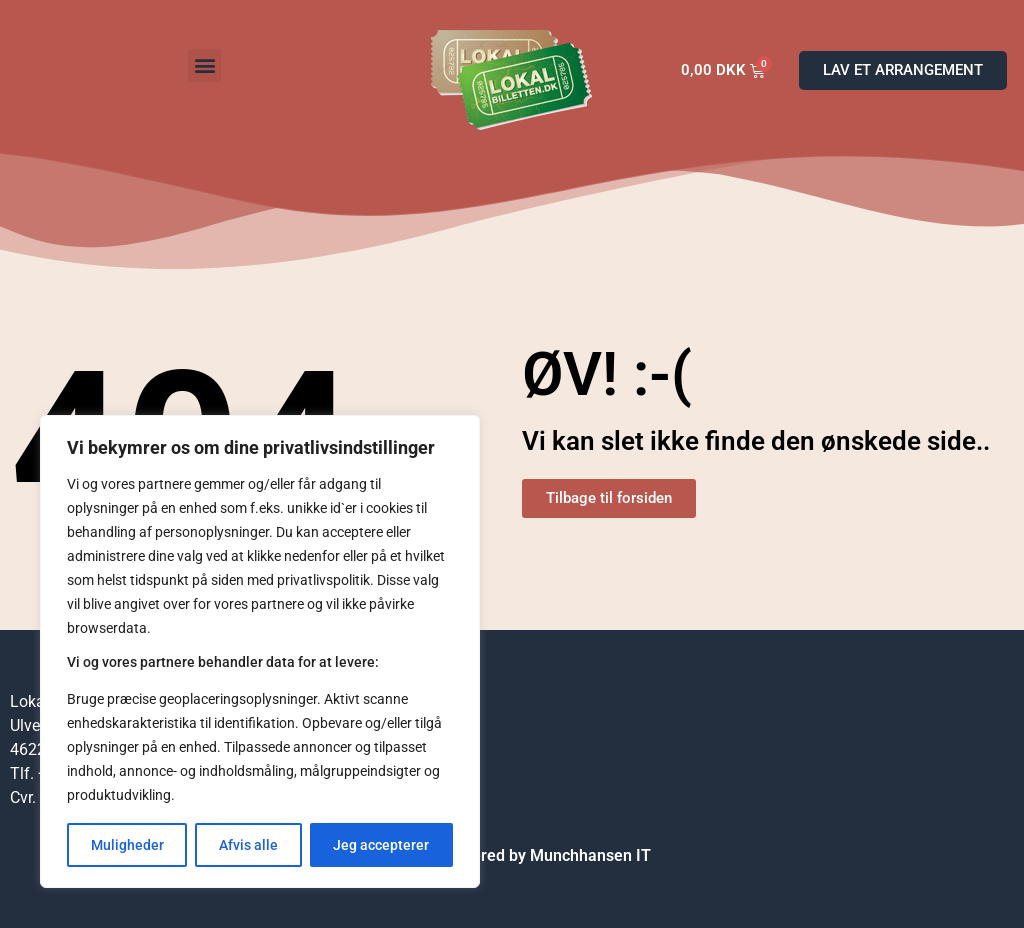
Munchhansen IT (590, 855)
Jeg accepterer (381, 845)
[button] (204, 65)
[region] (260, 651)
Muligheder (127, 845)
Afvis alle (248, 845)
